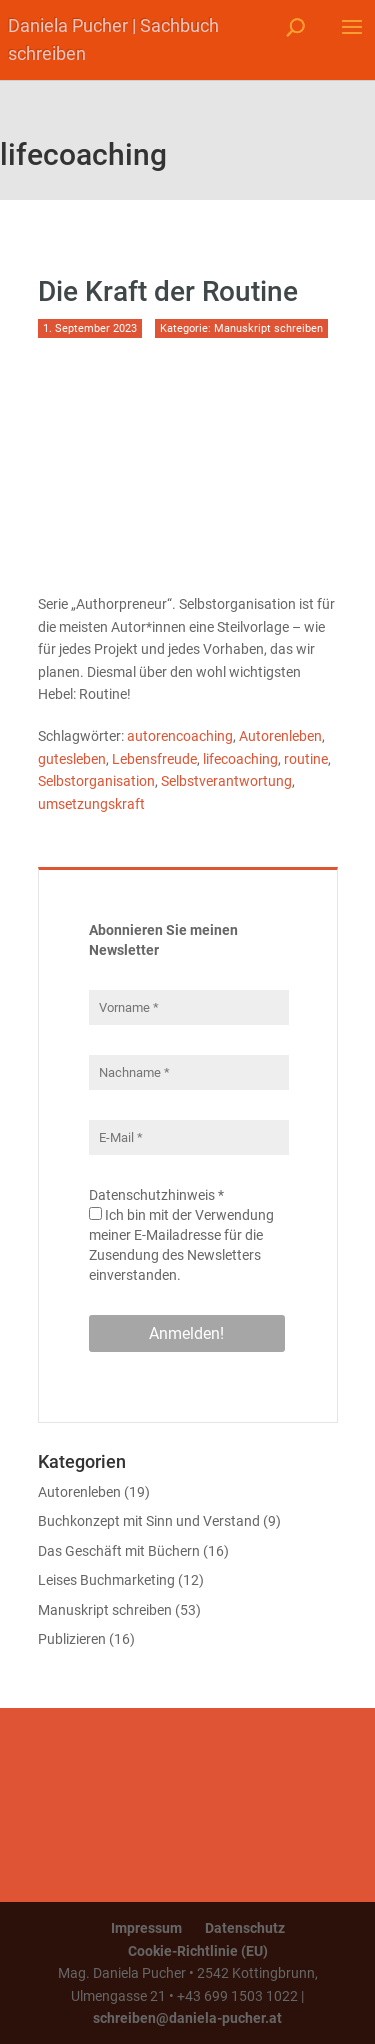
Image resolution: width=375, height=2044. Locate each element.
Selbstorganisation (96, 781)
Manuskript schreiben (268, 328)
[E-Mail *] (189, 1137)
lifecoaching (240, 759)
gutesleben (72, 759)
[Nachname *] (189, 1072)
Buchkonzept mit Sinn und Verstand (149, 1521)
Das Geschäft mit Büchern (119, 1551)
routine (306, 759)
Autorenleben (280, 736)
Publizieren (72, 1639)
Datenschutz (245, 1928)
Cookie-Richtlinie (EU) (198, 1951)
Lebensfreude (154, 759)
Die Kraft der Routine (168, 291)
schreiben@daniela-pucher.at (187, 2018)
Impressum (146, 1928)
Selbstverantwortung (226, 781)
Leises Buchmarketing (106, 1580)
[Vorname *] (189, 1007)
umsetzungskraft (91, 804)
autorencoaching (180, 736)
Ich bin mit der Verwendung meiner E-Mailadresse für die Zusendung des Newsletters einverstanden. (181, 1245)
